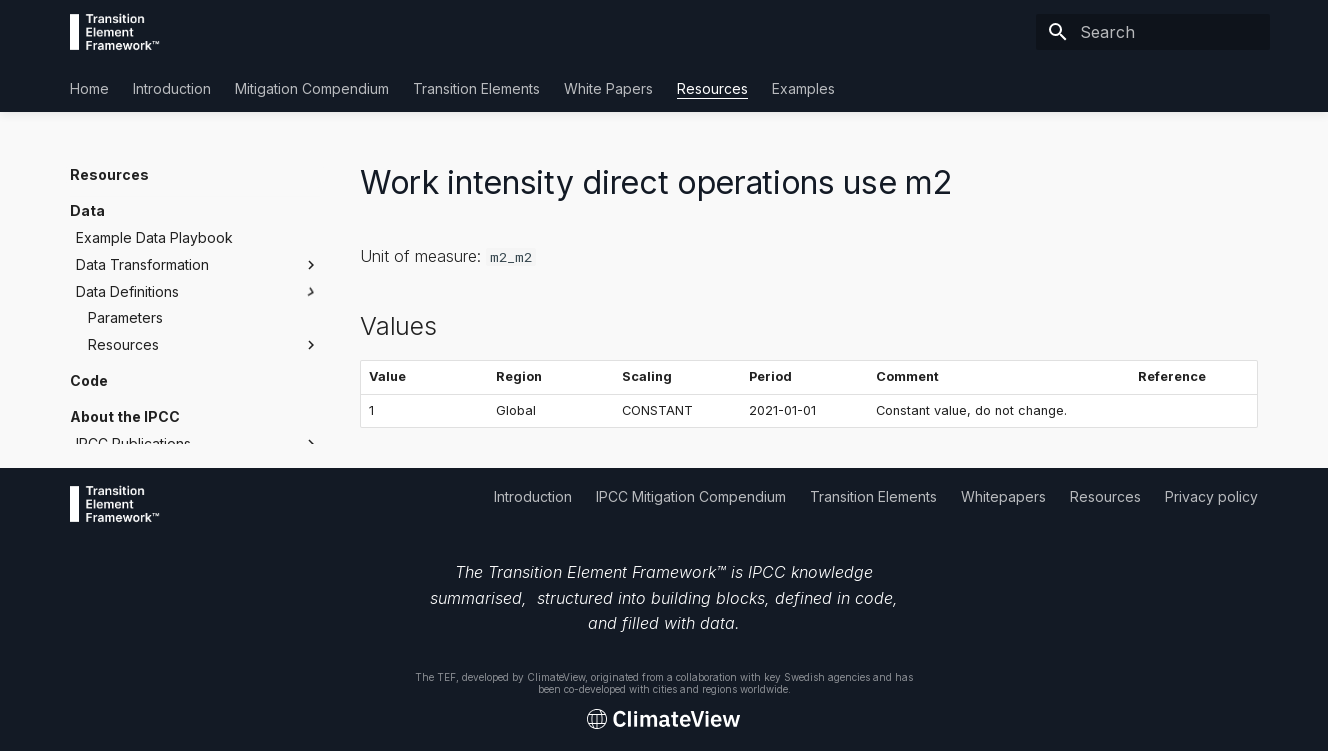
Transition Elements (476, 88)
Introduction (172, 88)
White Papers (608, 88)
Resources (712, 88)
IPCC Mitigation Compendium (691, 496)
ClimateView (556, 677)
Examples (803, 88)
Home (89, 88)
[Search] (1153, 32)
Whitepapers (1003, 496)
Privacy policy (1211, 496)
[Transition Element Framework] (115, 32)
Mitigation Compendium (312, 88)
